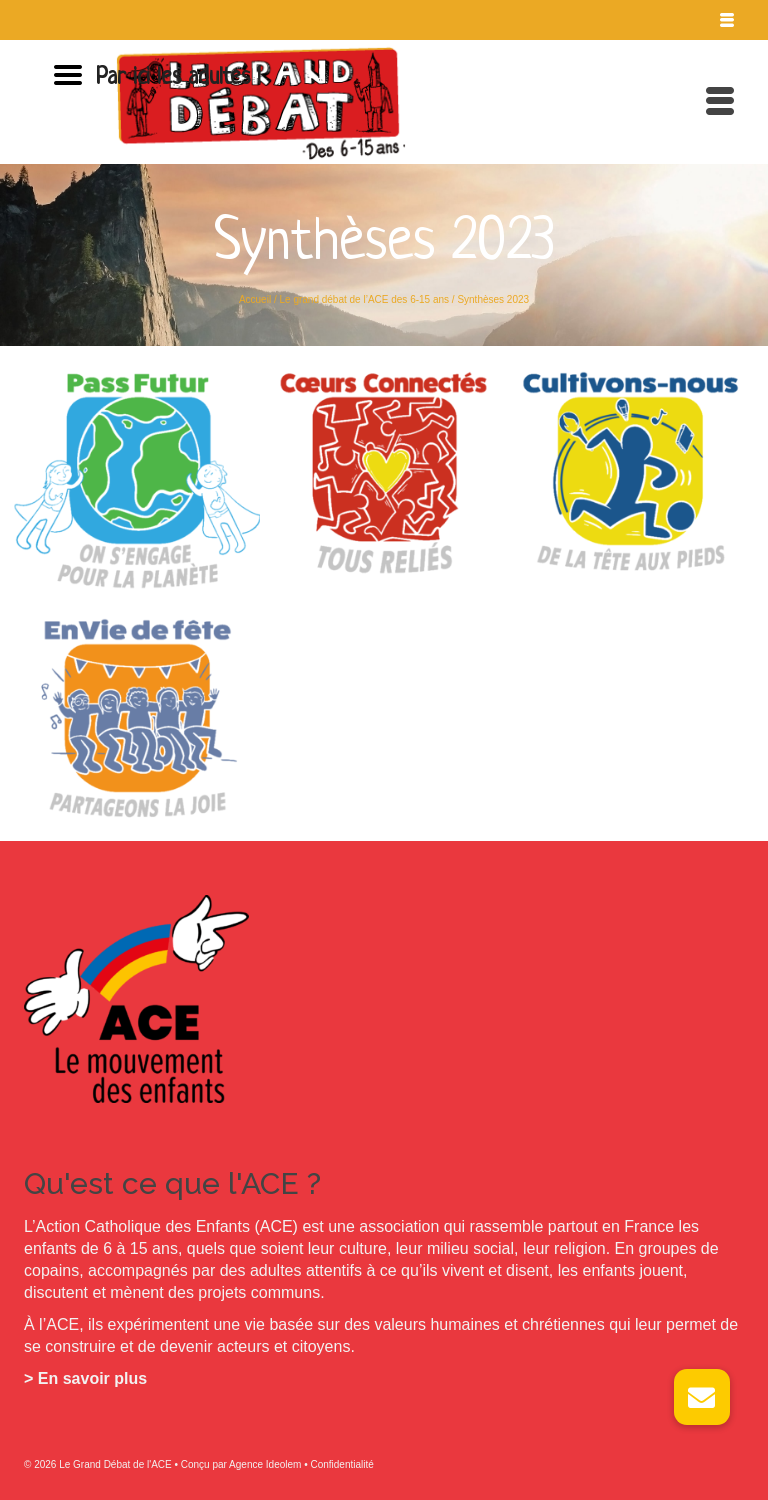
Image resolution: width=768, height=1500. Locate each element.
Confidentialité (341, 1464)
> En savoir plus (85, 1378)
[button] (702, 1397)
